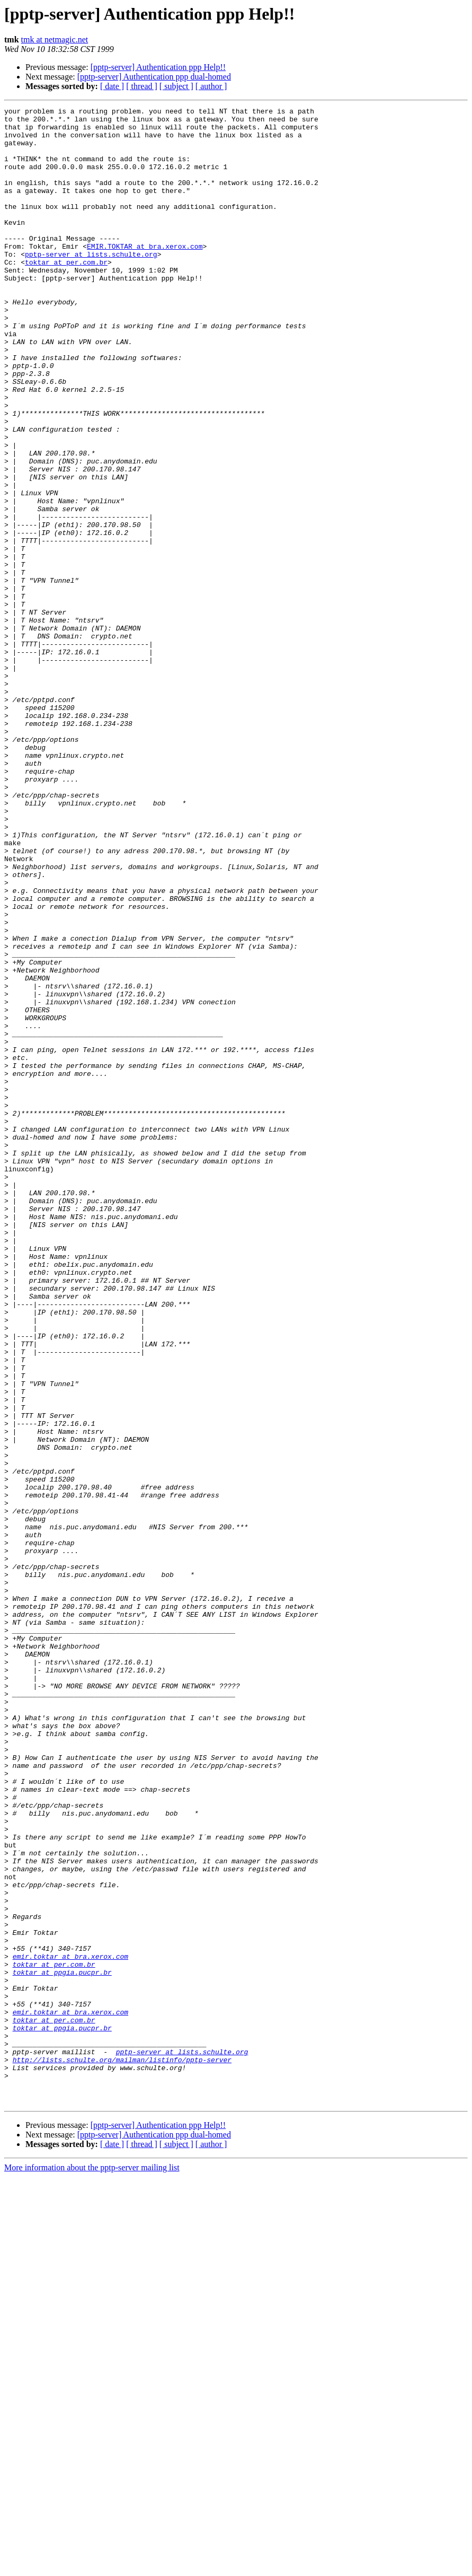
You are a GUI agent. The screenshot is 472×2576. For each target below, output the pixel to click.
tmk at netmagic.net (54, 39)
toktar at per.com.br (66, 294)
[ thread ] (141, 86)
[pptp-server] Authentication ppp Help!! (158, 67)
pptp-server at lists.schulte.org (91, 284)
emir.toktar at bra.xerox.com (70, 2327)
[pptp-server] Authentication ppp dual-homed (154, 76)
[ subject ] (176, 86)
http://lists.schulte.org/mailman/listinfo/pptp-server (122, 2451)
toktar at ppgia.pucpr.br (62, 2346)
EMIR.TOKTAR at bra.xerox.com (144, 274)
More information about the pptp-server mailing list (92, 2566)
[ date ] (112, 86)
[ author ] (211, 86)
